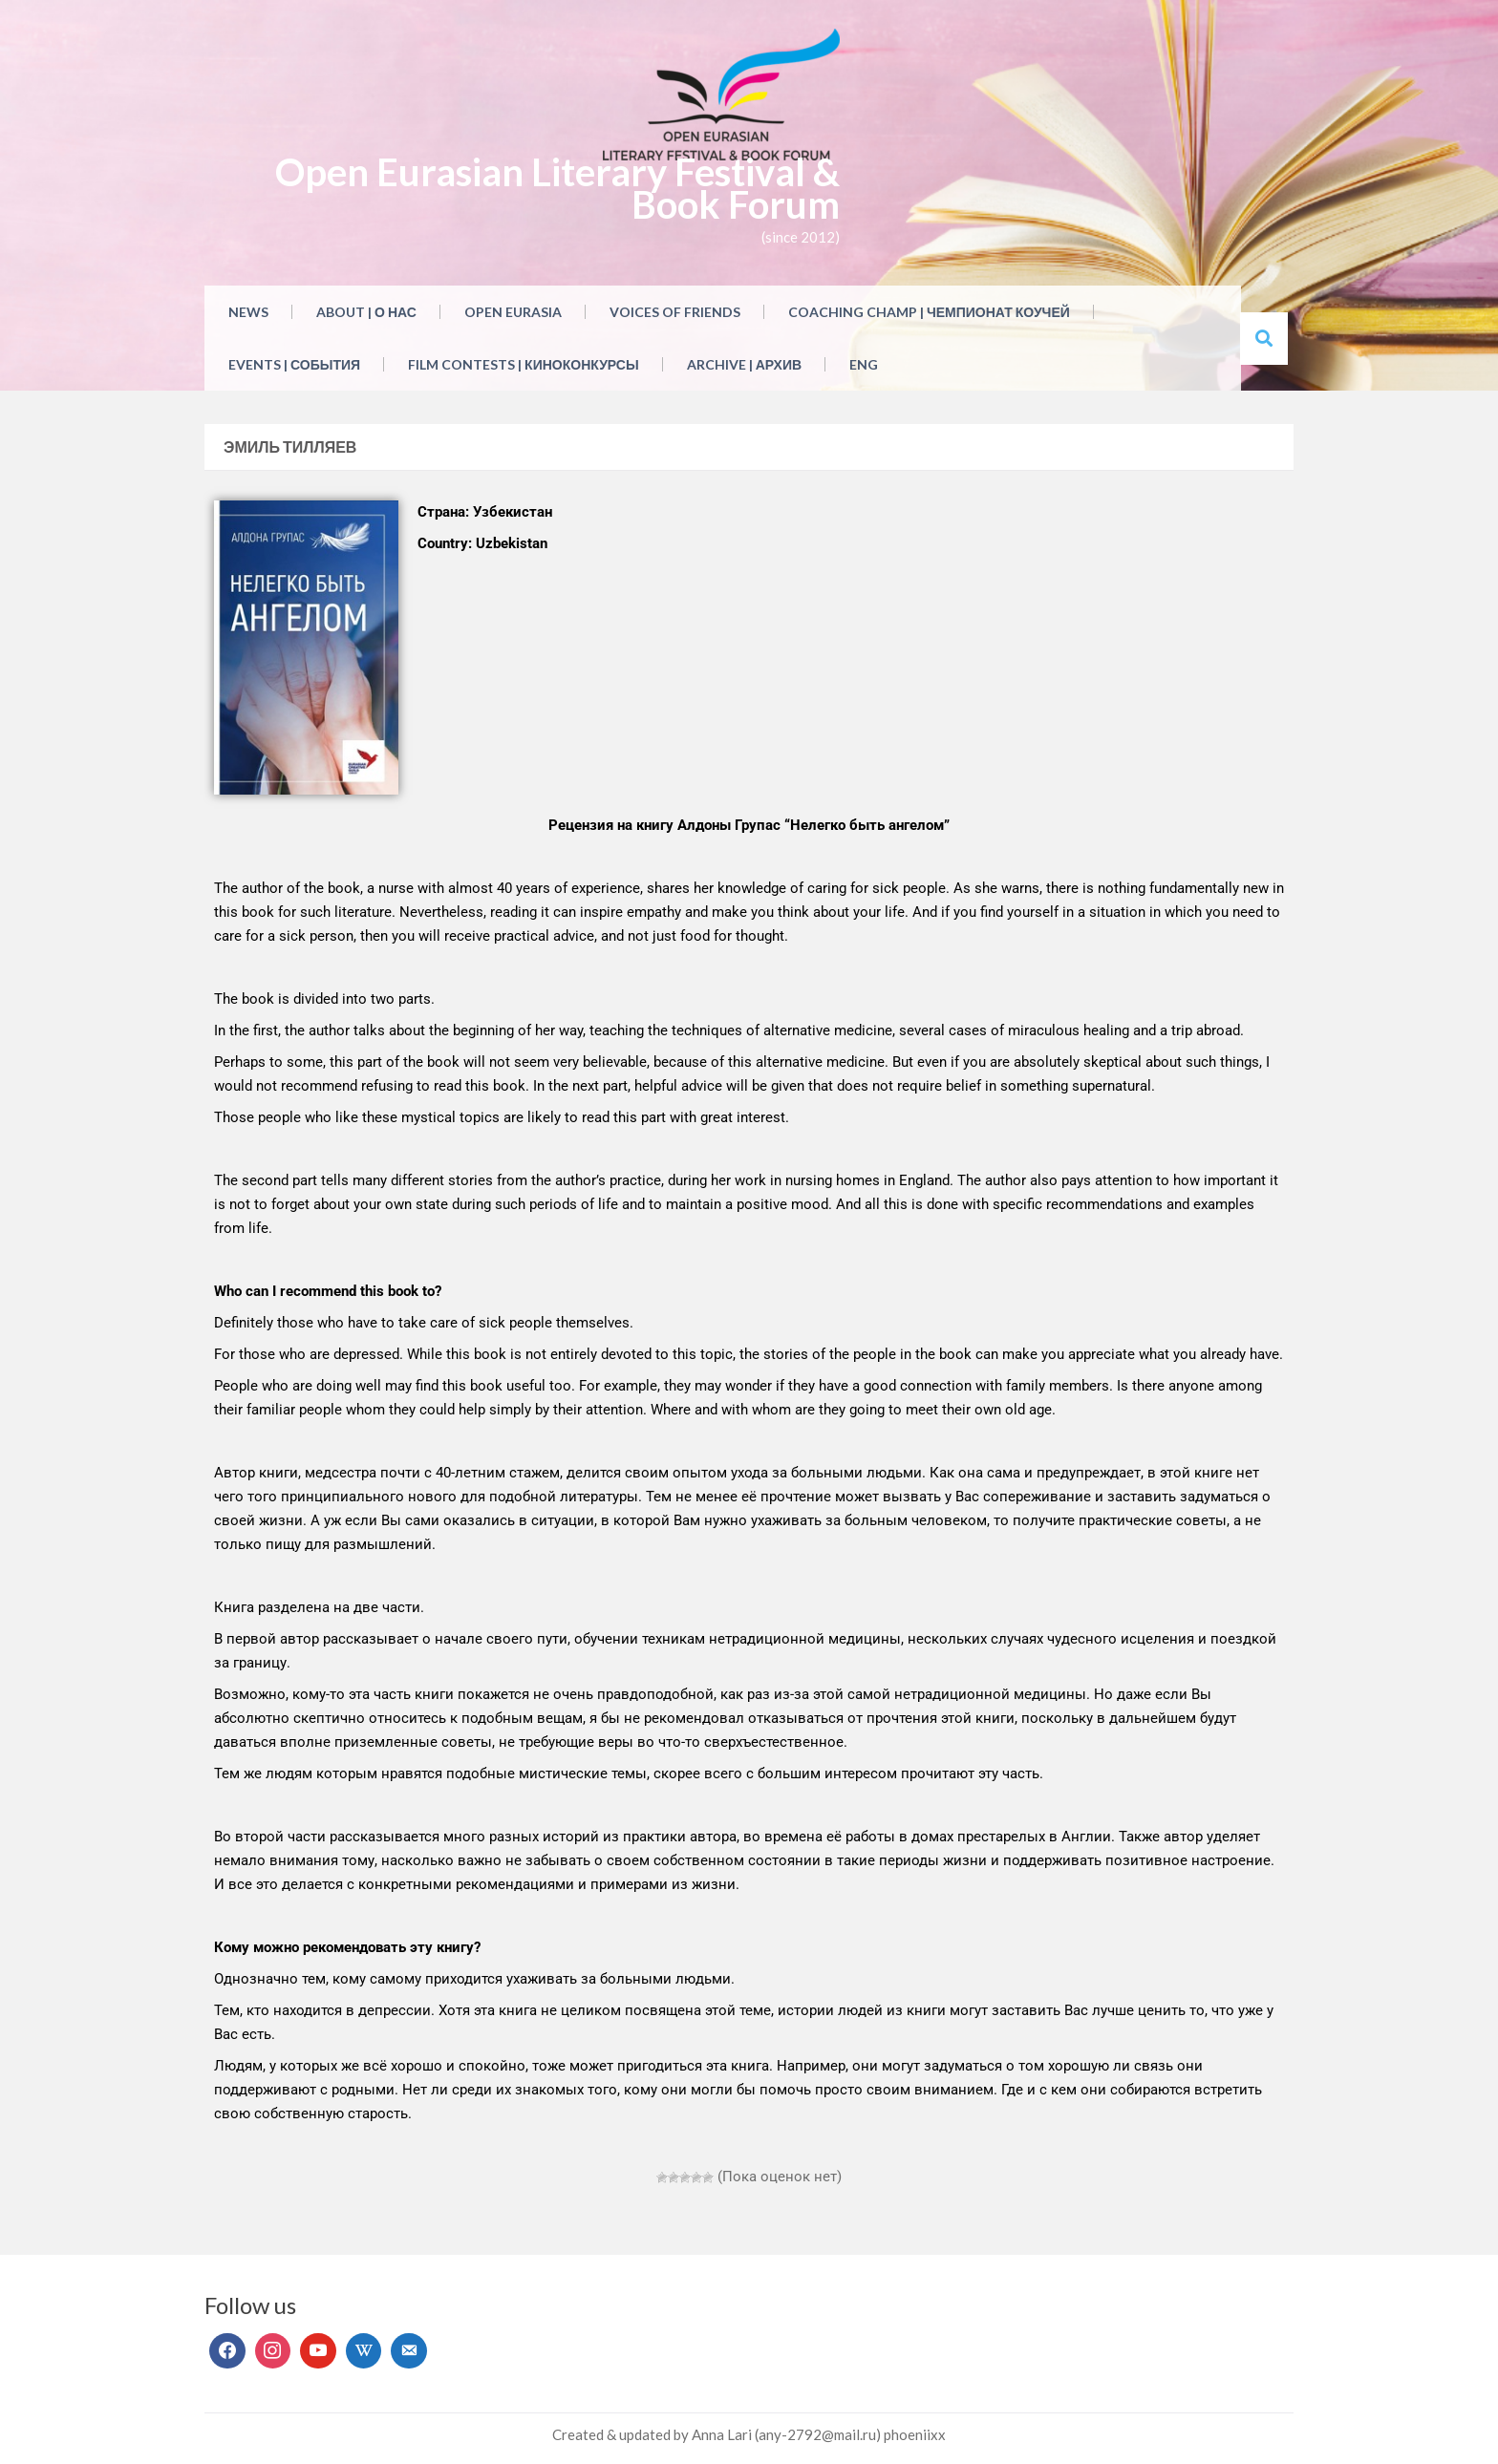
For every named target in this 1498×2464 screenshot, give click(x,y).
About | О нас (366, 312)
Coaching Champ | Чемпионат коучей (929, 312)
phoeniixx (915, 2434)
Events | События (294, 364)
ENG (863, 364)
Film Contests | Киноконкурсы (523, 364)
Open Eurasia (513, 312)
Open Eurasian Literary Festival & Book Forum (557, 188)
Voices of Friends (675, 312)
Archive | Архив (744, 364)
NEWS (248, 312)
